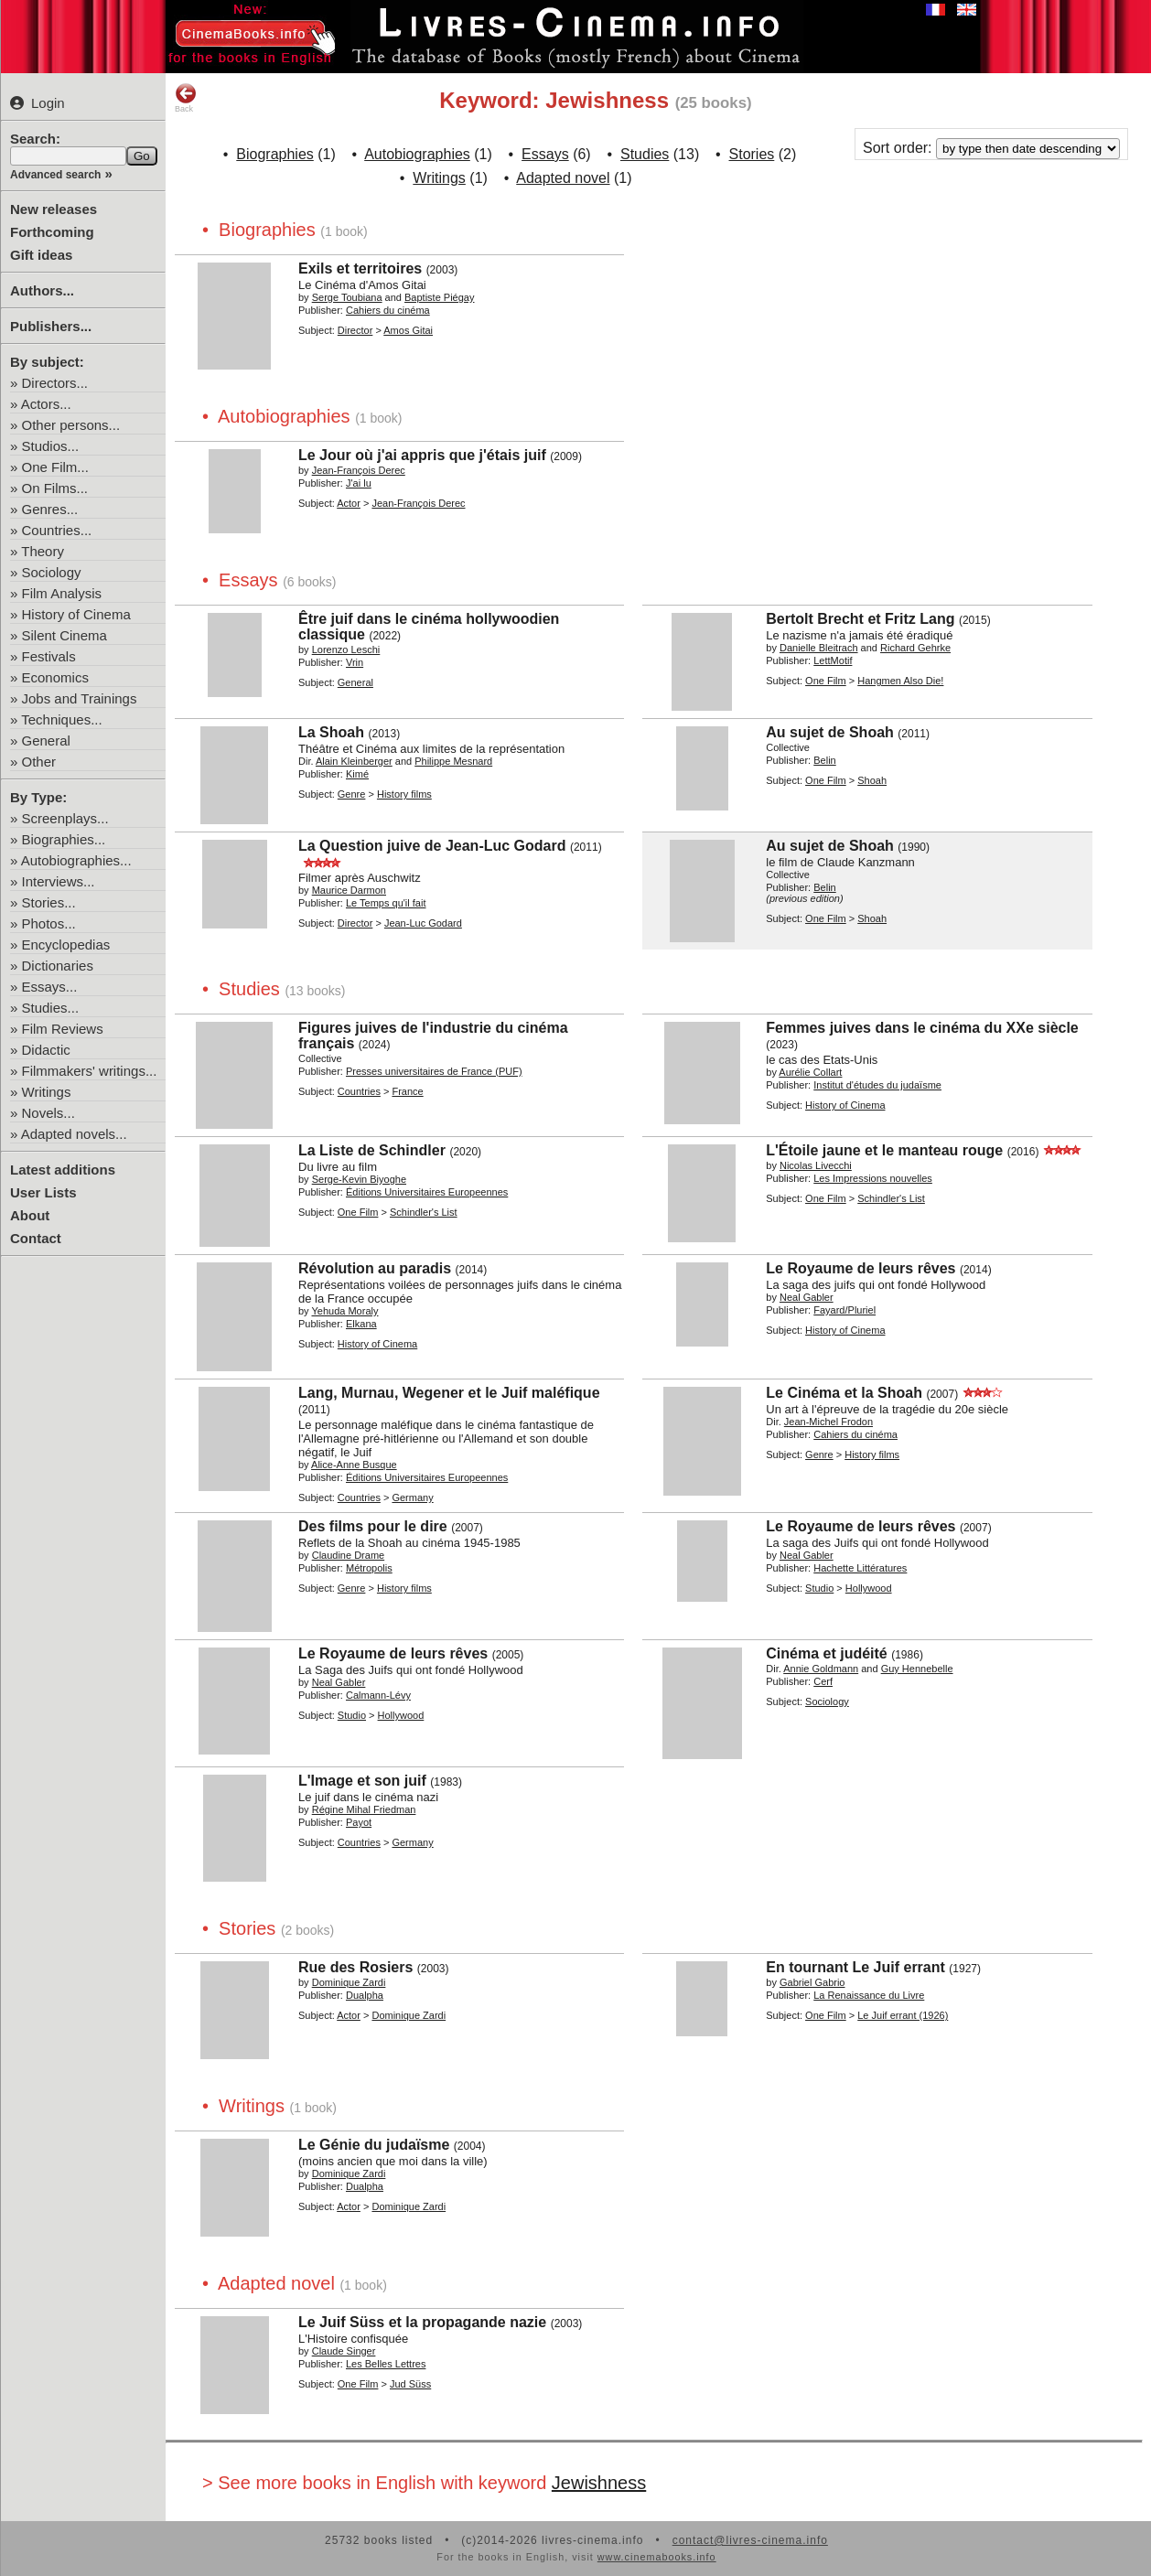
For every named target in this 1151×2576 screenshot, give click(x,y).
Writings (46, 1092)
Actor (348, 503)
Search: (35, 138)
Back (186, 97)
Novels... (48, 1113)
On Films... (55, 488)
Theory (42, 551)
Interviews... (58, 881)
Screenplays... (65, 818)
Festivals (49, 656)
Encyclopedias (66, 944)
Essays (545, 154)
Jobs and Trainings (79, 698)
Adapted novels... (74, 1134)
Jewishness (599, 2483)
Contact (35, 1238)
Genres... (50, 509)
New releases (53, 209)
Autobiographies (417, 154)
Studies (644, 154)
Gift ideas (41, 255)
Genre (352, 794)
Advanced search (55, 174)
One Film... (55, 467)
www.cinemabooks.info (656, 2556)
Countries (359, 1091)
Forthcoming (52, 232)
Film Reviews (62, 1028)
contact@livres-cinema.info (750, 2540)
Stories (752, 154)
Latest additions (62, 1169)
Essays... (50, 986)
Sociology (51, 572)
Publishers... (50, 326)
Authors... (42, 290)
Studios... (51, 446)
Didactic (46, 1049)
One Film (825, 680)
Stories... (49, 902)
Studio (819, 1588)
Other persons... (71, 425)
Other (39, 761)
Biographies (275, 154)
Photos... (49, 923)
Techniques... (61, 719)
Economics (55, 677)
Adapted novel (562, 178)
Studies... (51, 1007)
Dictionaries (57, 965)
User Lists (43, 1192)
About (29, 1215)
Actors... (46, 404)
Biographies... (64, 839)
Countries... (57, 530)
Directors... (55, 383)
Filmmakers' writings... (89, 1071)
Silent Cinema (64, 635)
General (46, 740)
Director (355, 330)
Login (37, 103)
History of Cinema (76, 614)
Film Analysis (62, 593)
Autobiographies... (76, 860)
